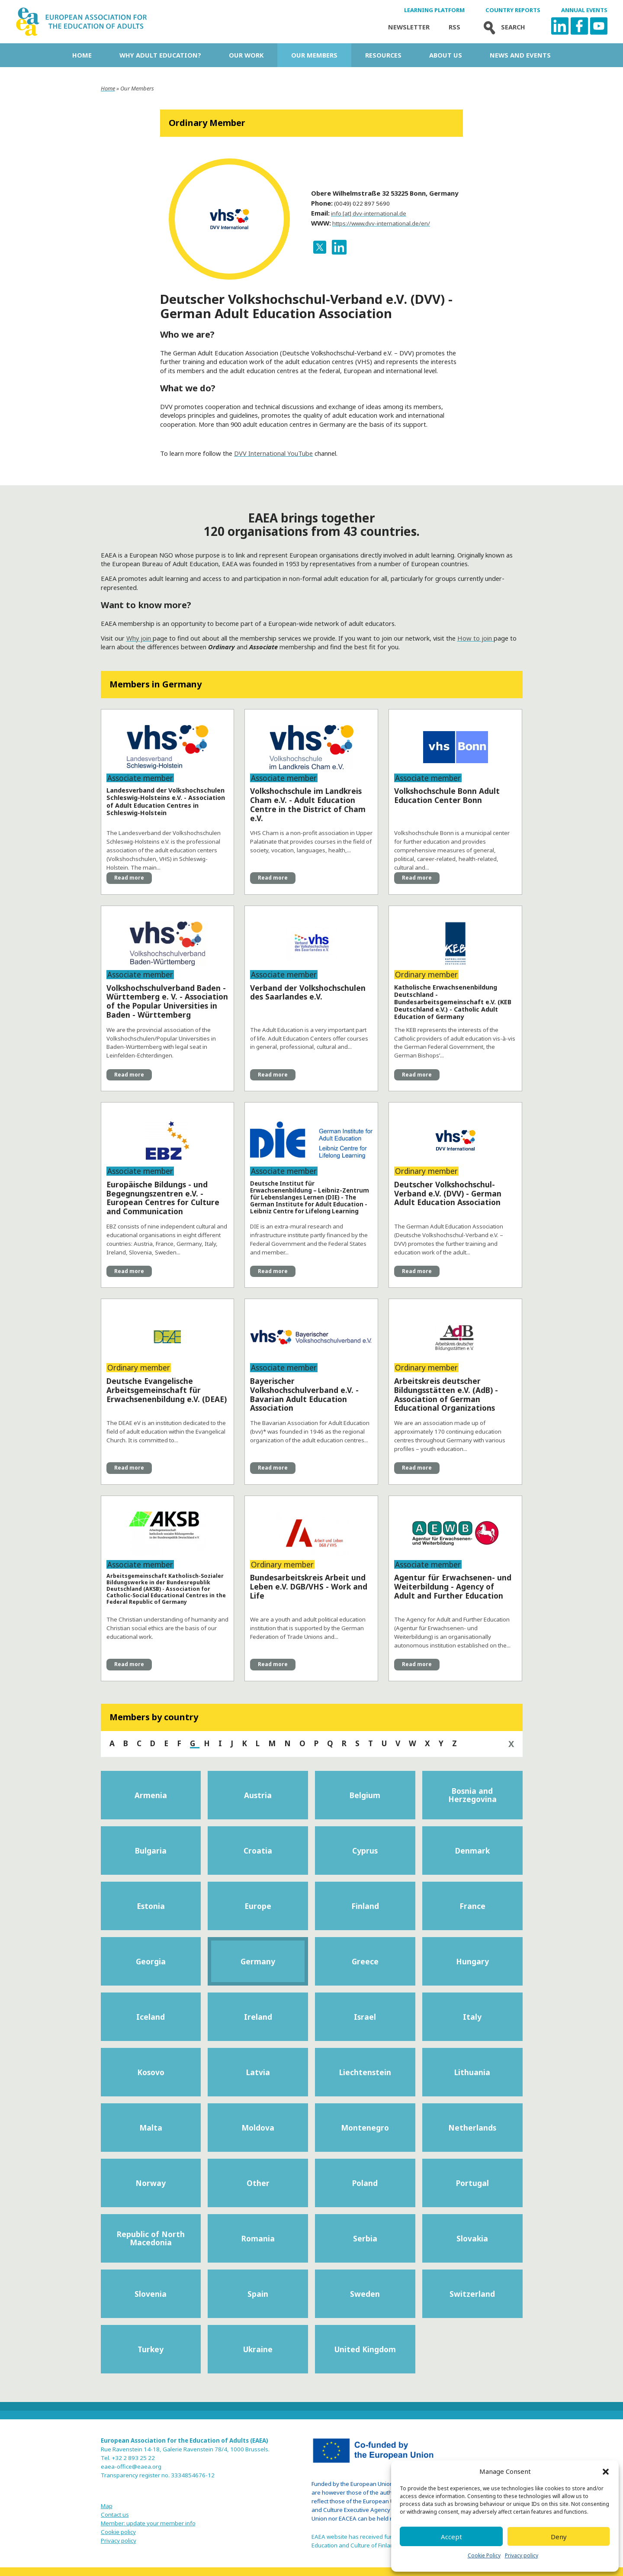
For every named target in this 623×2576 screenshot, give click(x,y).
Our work (246, 55)
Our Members (314, 55)
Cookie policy (118, 2532)
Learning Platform (434, 10)
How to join (475, 638)
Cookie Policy (484, 2555)
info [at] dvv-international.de (368, 213)
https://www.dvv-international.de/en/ (381, 223)
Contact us (115, 2514)
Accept (451, 2536)
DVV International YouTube (273, 453)
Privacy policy (521, 2555)
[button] (605, 2471)
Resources (383, 55)
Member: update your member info (148, 2523)
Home (82, 55)
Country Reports (512, 10)
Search (502, 27)
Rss (454, 27)
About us (445, 55)
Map (106, 2506)
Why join (139, 638)
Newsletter (409, 27)
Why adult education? (160, 55)
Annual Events (584, 10)
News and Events (520, 55)
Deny (559, 2536)
